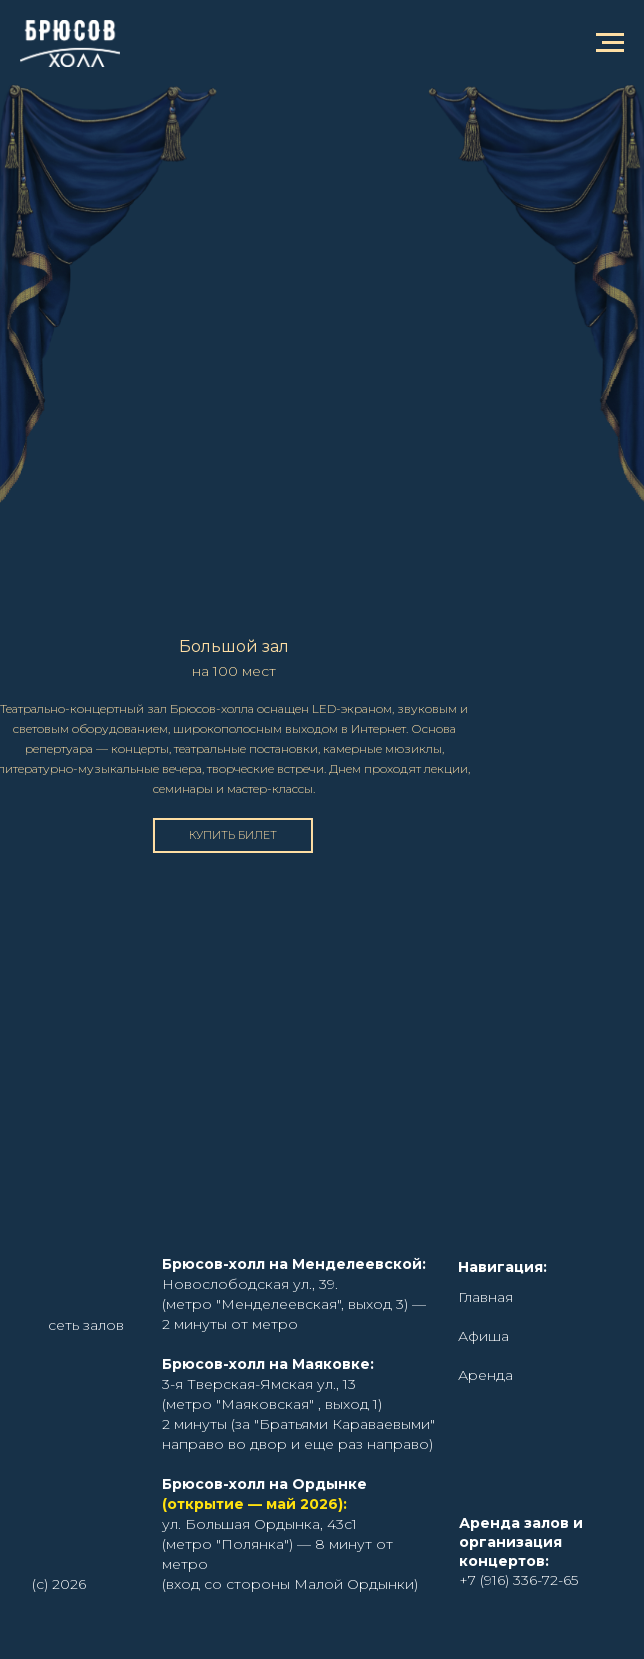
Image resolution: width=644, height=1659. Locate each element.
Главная (485, 1297)
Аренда (485, 1375)
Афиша (483, 1336)
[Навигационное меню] (610, 43)
